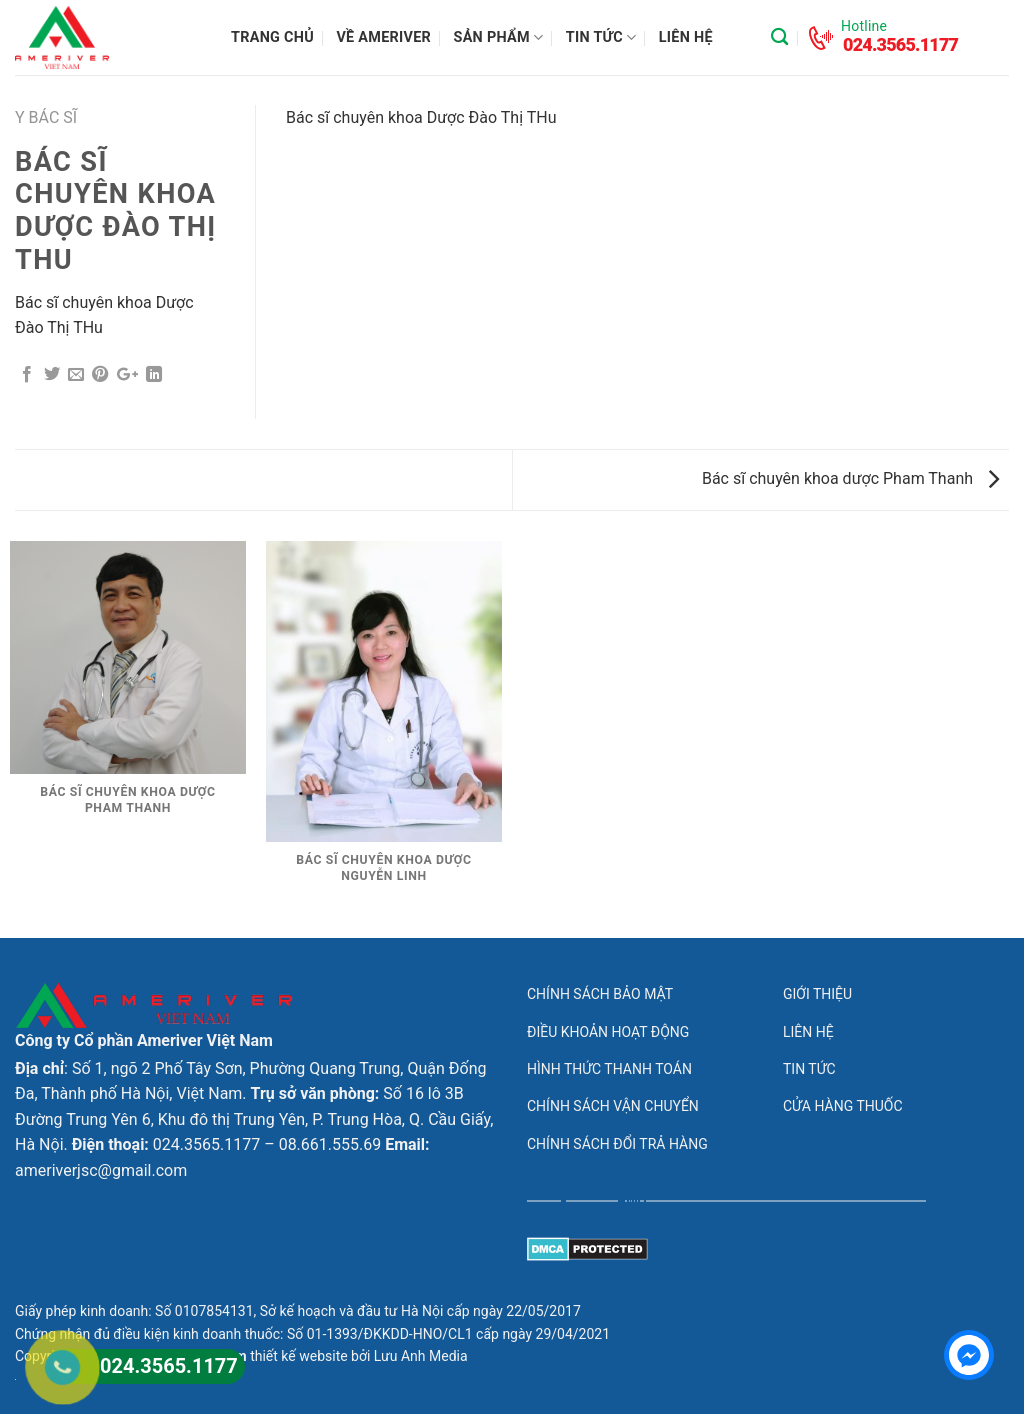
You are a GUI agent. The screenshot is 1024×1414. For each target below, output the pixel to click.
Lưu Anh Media (421, 1356)
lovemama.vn (47, 950)
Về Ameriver (383, 37)
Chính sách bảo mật (600, 994)
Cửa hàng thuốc (843, 1106)
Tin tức (601, 37)
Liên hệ (686, 37)
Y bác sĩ (46, 117)
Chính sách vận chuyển (613, 1106)
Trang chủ (272, 37)
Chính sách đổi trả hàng (617, 1144)
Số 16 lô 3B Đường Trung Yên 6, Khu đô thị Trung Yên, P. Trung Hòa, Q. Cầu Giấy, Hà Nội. (254, 1119)
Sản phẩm (499, 37)
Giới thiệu (817, 994)
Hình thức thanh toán (609, 1069)
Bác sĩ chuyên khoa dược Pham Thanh (850, 478)
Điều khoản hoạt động (608, 1032)
